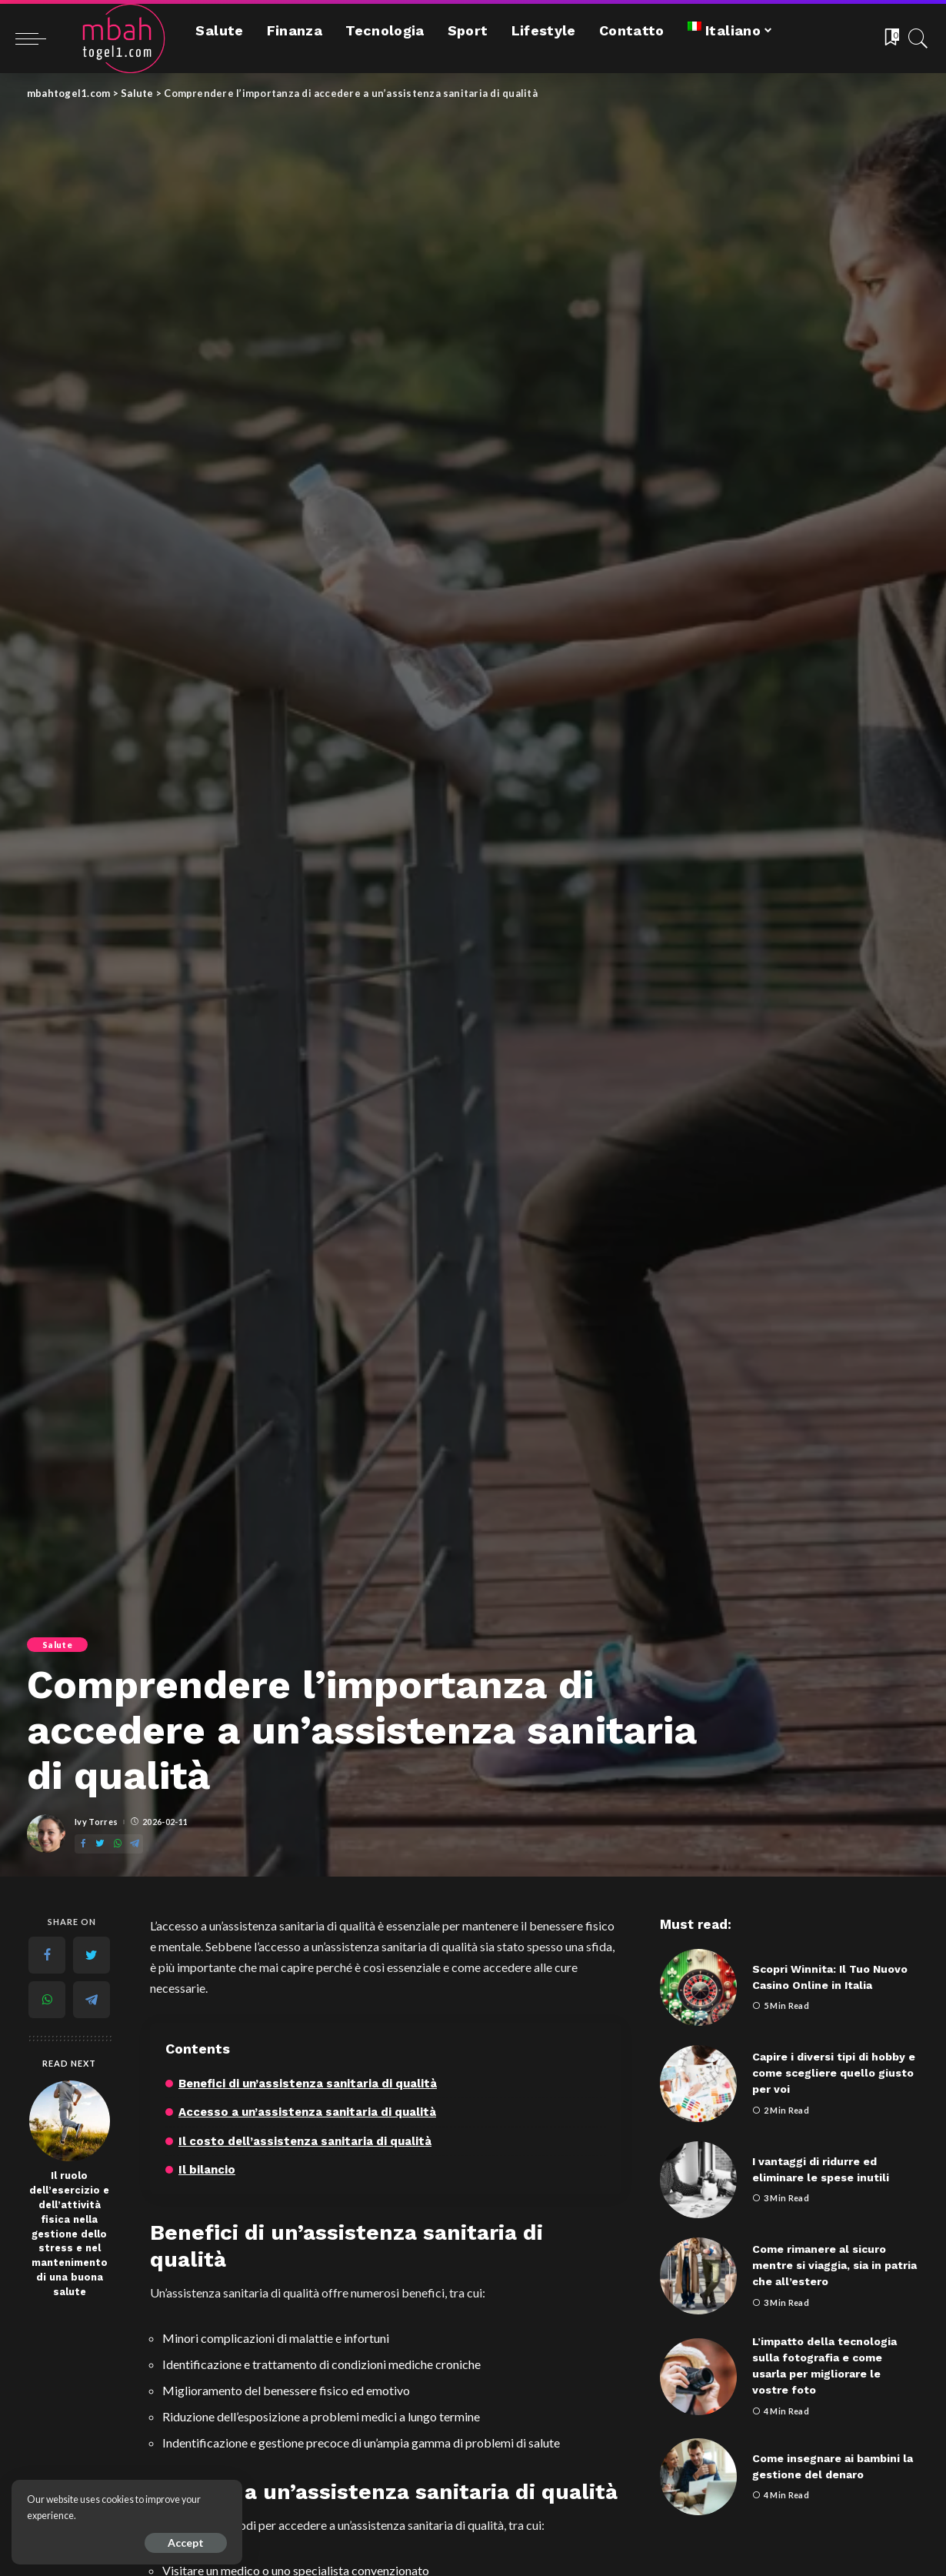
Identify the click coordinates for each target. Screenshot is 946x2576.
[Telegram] (134, 1844)
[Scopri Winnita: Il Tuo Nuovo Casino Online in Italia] (698, 1987)
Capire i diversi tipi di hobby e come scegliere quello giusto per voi (833, 2072)
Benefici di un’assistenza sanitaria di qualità (307, 2083)
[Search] (918, 38)
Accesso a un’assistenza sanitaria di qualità (307, 2112)
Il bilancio (206, 2170)
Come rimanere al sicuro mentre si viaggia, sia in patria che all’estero (834, 2265)
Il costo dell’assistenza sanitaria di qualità (304, 2141)
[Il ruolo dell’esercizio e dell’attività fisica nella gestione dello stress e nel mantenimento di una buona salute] (69, 2120)
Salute (57, 1645)
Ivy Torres (96, 1821)
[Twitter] (100, 1844)
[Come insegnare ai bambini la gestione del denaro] (698, 2476)
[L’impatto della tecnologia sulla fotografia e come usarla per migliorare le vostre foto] (698, 2376)
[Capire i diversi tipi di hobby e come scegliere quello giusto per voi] (698, 2083)
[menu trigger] (38, 38)
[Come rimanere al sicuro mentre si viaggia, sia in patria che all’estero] (698, 2275)
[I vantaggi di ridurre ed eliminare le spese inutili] (698, 2179)
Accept (186, 2542)
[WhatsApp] (117, 1844)
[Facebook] (83, 1844)
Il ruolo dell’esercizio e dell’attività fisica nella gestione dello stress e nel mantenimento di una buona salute (69, 2233)
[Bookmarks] (891, 38)
